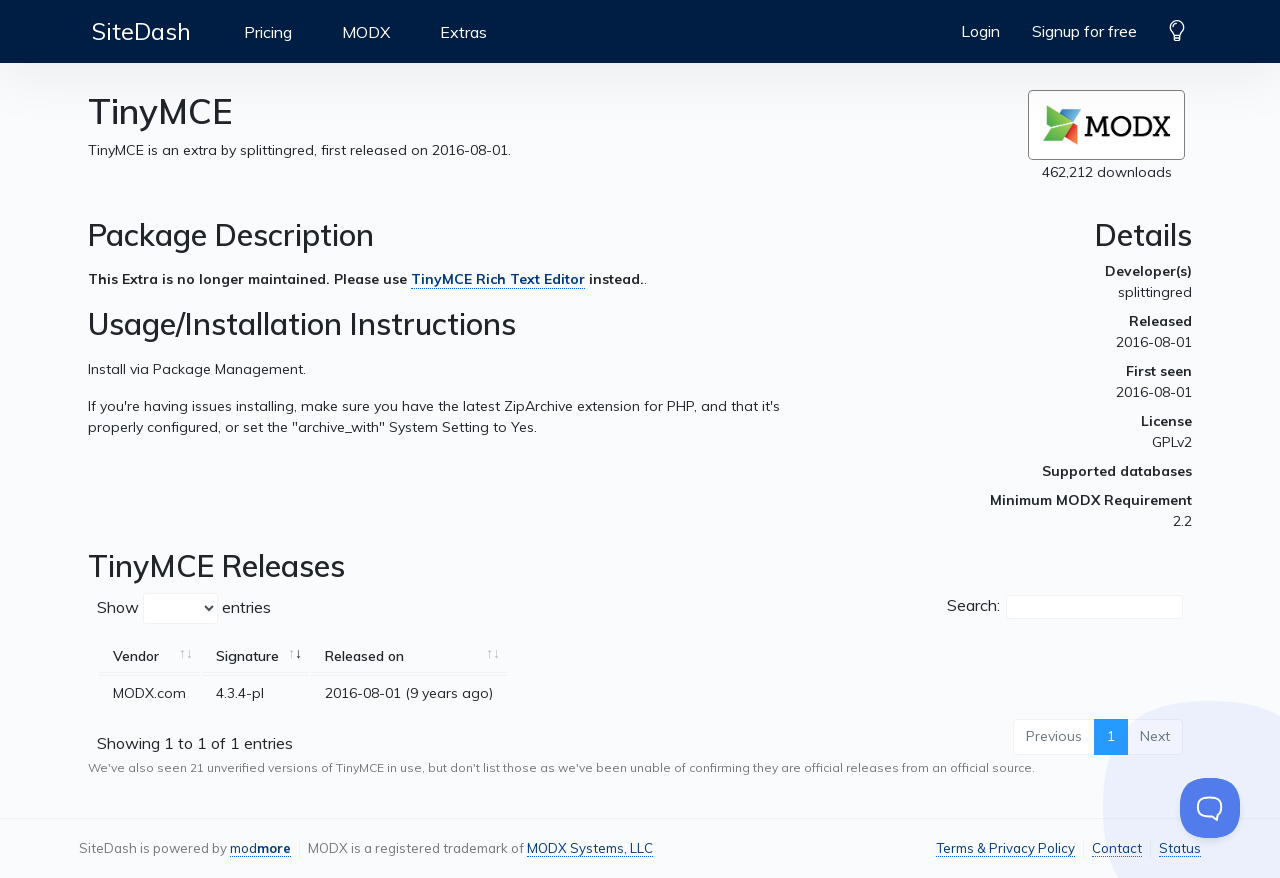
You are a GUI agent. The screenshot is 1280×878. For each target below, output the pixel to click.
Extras (463, 32)
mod (260, 848)
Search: (1065, 607)
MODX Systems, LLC (590, 848)
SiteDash (141, 31)
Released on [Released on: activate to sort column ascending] (364, 656)
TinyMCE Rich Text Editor (498, 279)
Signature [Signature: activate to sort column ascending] (247, 656)
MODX (366, 32)
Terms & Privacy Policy (1005, 848)
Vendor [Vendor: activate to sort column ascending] (136, 656)
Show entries (184, 608)
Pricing (268, 32)
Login (980, 31)
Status (1180, 848)
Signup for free (1084, 31)
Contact (1117, 848)
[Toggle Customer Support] (1210, 808)
